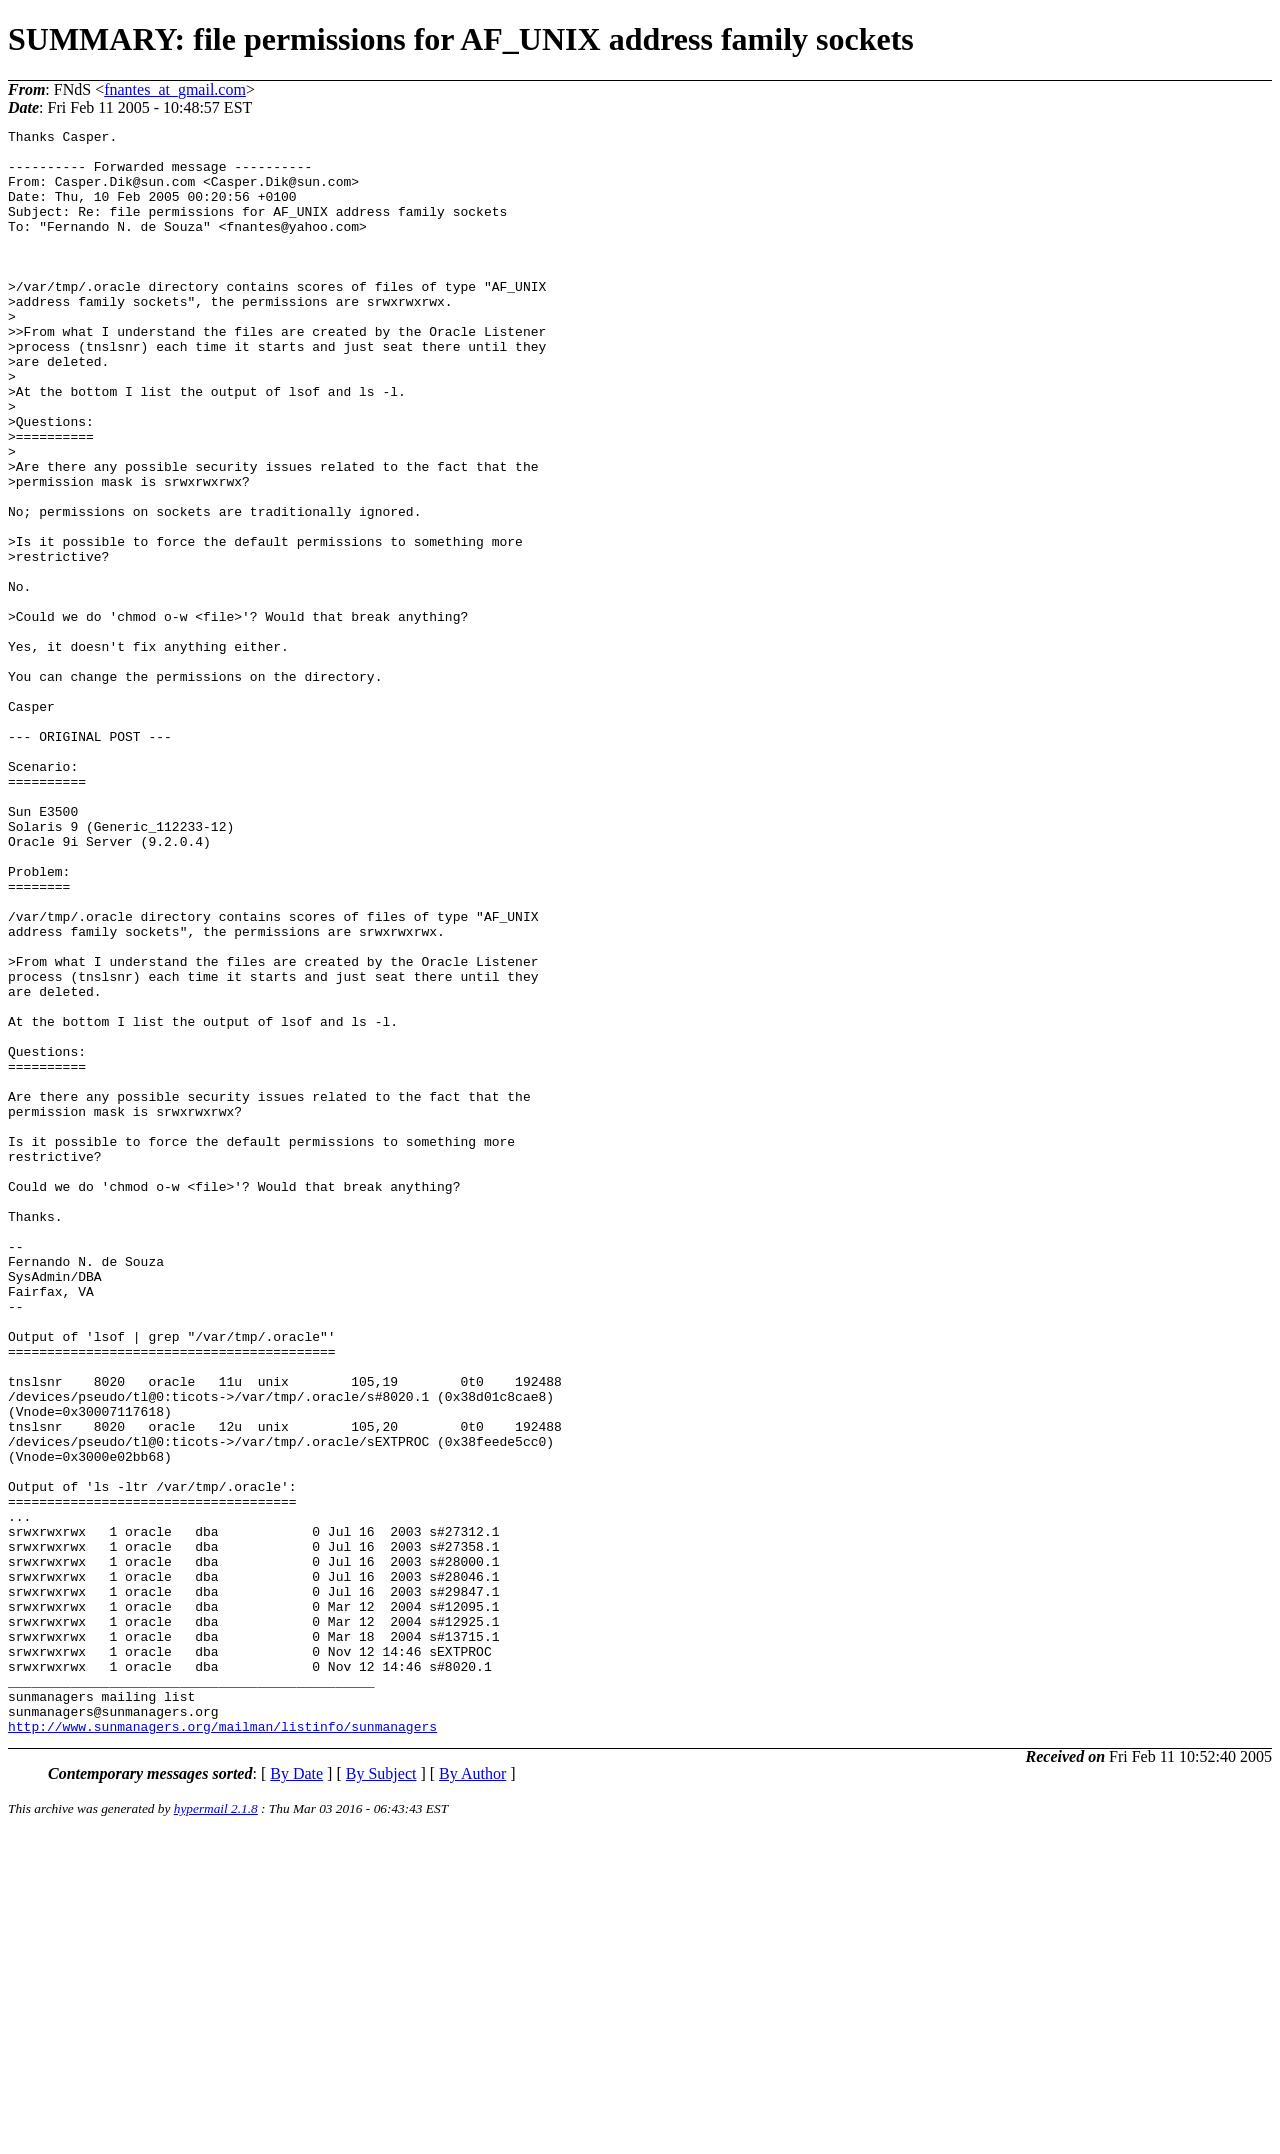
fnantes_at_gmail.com (175, 89)
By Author (472, 2094)
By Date (296, 2094)
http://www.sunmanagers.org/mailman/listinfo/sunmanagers (222, 2047)
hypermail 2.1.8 (216, 2129)
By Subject (381, 2094)
